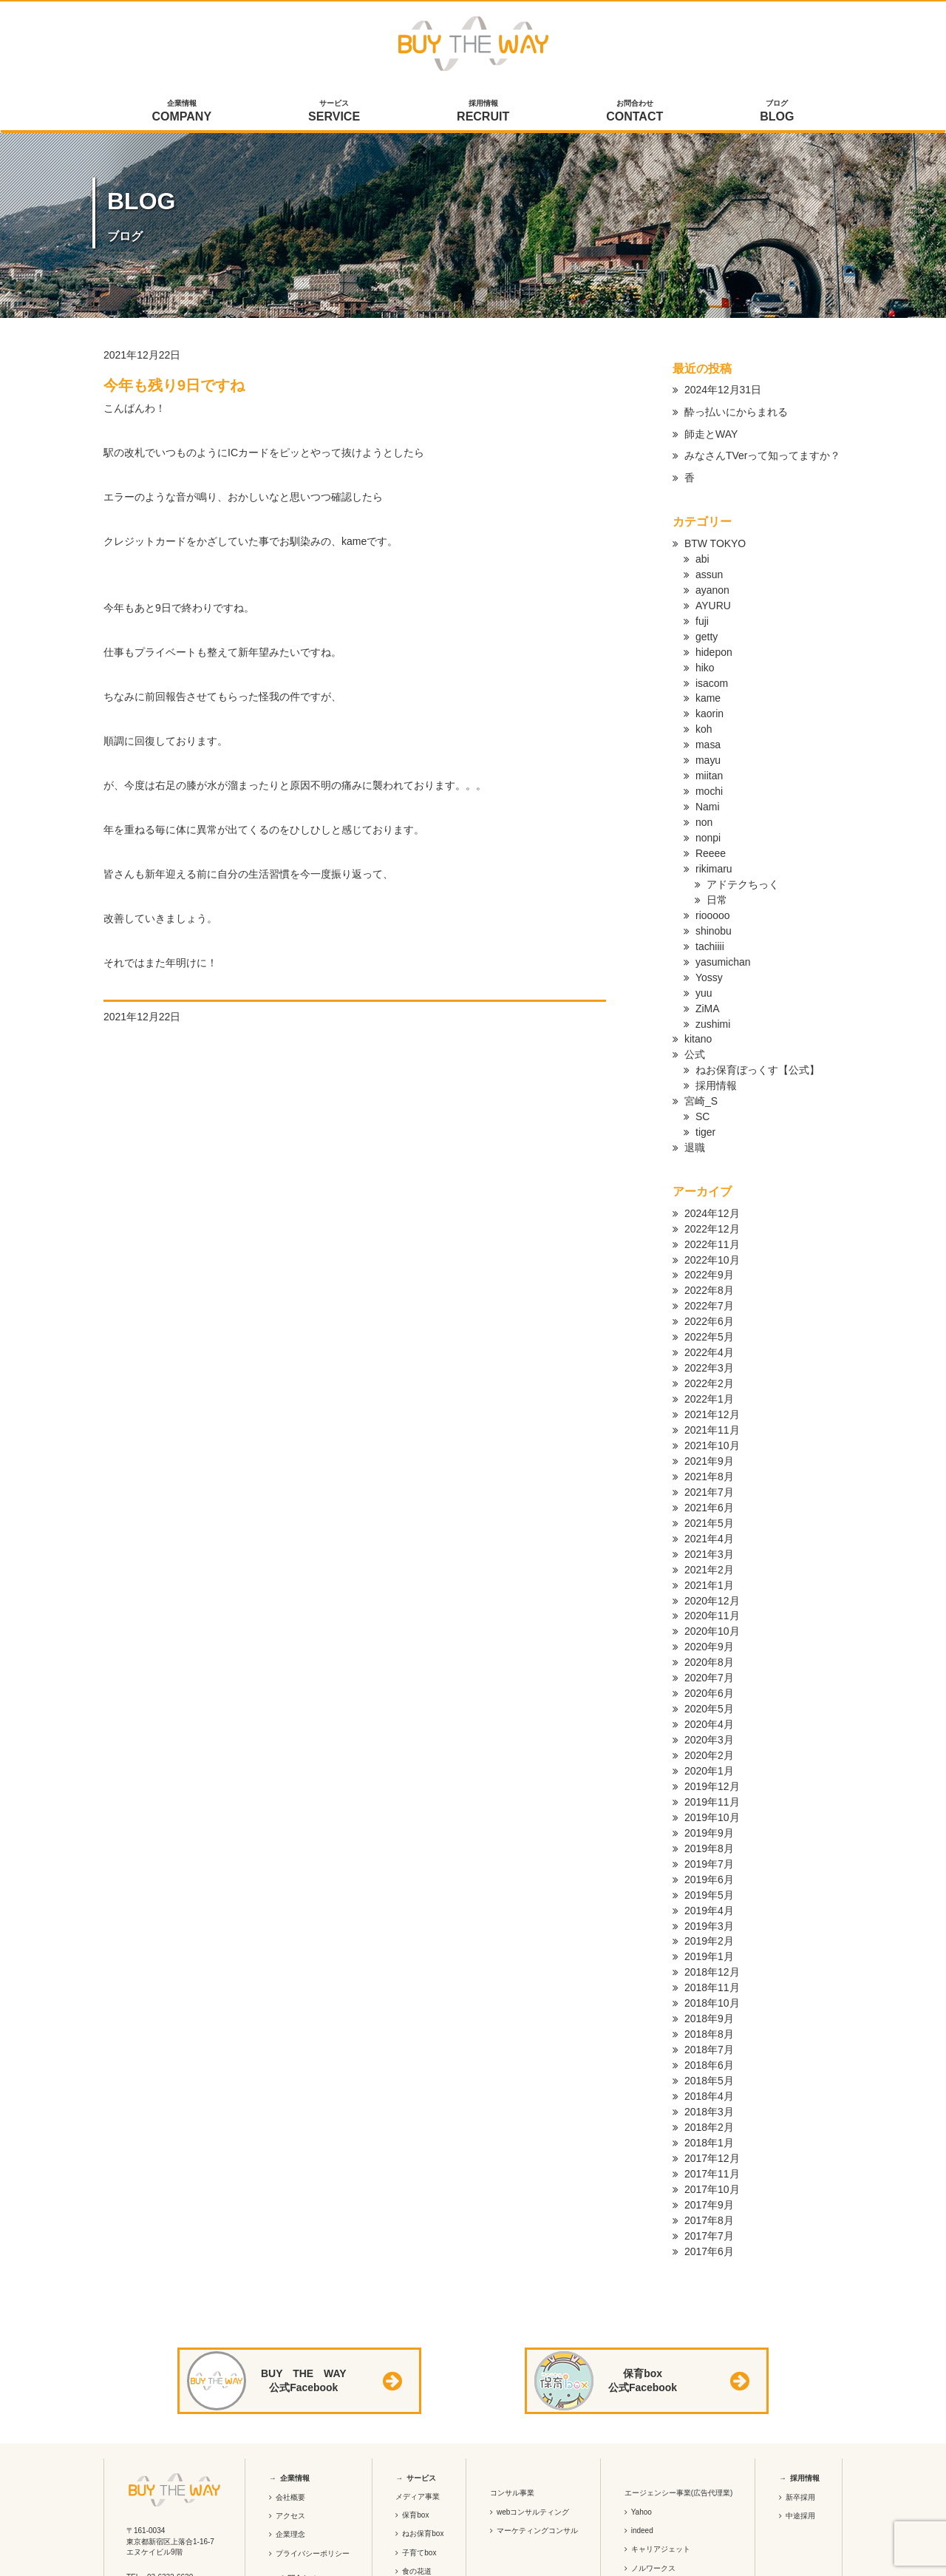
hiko (705, 661)
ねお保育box (422, 2457)
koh (703, 720)
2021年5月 (709, 1480)
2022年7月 (709, 1273)
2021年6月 (709, 1465)
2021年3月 (709, 1510)
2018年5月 (709, 2013)
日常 (717, 883)
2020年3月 (709, 1687)
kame (708, 690)
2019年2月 (709, 1879)
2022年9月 (709, 1244)
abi (702, 557)
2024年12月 (712, 1184)
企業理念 (290, 2458)
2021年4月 (709, 1495)
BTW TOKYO (715, 543)
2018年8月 (709, 1968)
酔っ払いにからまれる (736, 412)
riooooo (712, 898)
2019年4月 (709, 1850)
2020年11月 (712, 1569)
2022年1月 (709, 1362)
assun (709, 572)
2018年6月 (709, 1998)
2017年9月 (709, 2131)
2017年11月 (712, 2101)
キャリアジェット (660, 2473)
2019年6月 (709, 1820)
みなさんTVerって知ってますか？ (762, 456)
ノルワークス (653, 2491)
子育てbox (419, 2476)
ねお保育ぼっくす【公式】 (757, 1045)
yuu (703, 971)
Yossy (709, 957)
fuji (702, 617)
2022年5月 (709, 1303)
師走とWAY (711, 434)
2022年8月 (709, 1258)
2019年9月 (709, 1776)
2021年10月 (712, 1406)
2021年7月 (709, 1451)
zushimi (712, 1001)
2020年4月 (709, 1672)
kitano (698, 1016)
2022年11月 (712, 1214)
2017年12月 (712, 2086)
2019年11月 (712, 1746)
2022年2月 (709, 1347)
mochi (709, 779)
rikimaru (713, 853)
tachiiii (709, 927)
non (703, 809)
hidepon (713, 646)
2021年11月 (712, 1391)
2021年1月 (709, 1539)
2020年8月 (709, 1613)
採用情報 (483, 111)
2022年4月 (709, 1317)
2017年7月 (709, 2160)
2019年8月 (709, 1791)
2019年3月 (709, 1865)
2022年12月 (712, 1199)
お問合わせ (635, 111)
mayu (708, 750)
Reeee (710, 838)
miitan (709, 764)
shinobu (713, 912)
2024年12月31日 (722, 390)
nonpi (708, 824)
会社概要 (290, 2420)
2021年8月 (709, 1436)
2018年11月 (712, 1924)
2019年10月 (712, 1761)
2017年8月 (709, 2146)
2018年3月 (709, 2042)
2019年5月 (709, 1835)
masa (708, 735)
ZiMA (707, 986)
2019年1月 (709, 1894)
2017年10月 (712, 2116)
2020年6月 (709, 1643)
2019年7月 (709, 1805)
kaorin (709, 705)
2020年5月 (709, 1658)
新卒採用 (800, 2420)
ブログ (777, 111)
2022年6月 (709, 1288)
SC (702, 1090)
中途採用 (800, 2439)
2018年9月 (709, 1953)
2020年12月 (712, 1554)
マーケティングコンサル (537, 2454)
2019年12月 (712, 1732)
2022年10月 (712, 1229)
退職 (694, 1119)
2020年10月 (712, 1584)
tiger (705, 1105)
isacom (711, 676)
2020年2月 (709, 1702)
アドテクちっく (743, 868)
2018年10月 (712, 1939)
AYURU (713, 602)
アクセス (290, 2439)
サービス (334, 111)
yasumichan (723, 942)
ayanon (712, 587)
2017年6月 (709, 2175)
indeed (642, 2454)
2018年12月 (712, 1909)
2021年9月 (709, 1421)
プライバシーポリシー (313, 2476)
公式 (694, 1031)
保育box (415, 2438)
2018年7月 (709, 1983)
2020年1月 (709, 1717)
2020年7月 (709, 1628)
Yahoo (641, 2435)
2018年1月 (709, 2072)
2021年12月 (712, 1377)
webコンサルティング (533, 2435)
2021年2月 (709, 1525)
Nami (707, 794)
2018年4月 (709, 2027)
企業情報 (182, 111)
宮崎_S (701, 1075)
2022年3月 (709, 1332)
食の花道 (417, 2494)
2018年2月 (709, 2057)
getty (706, 631)
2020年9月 (709, 1598)
